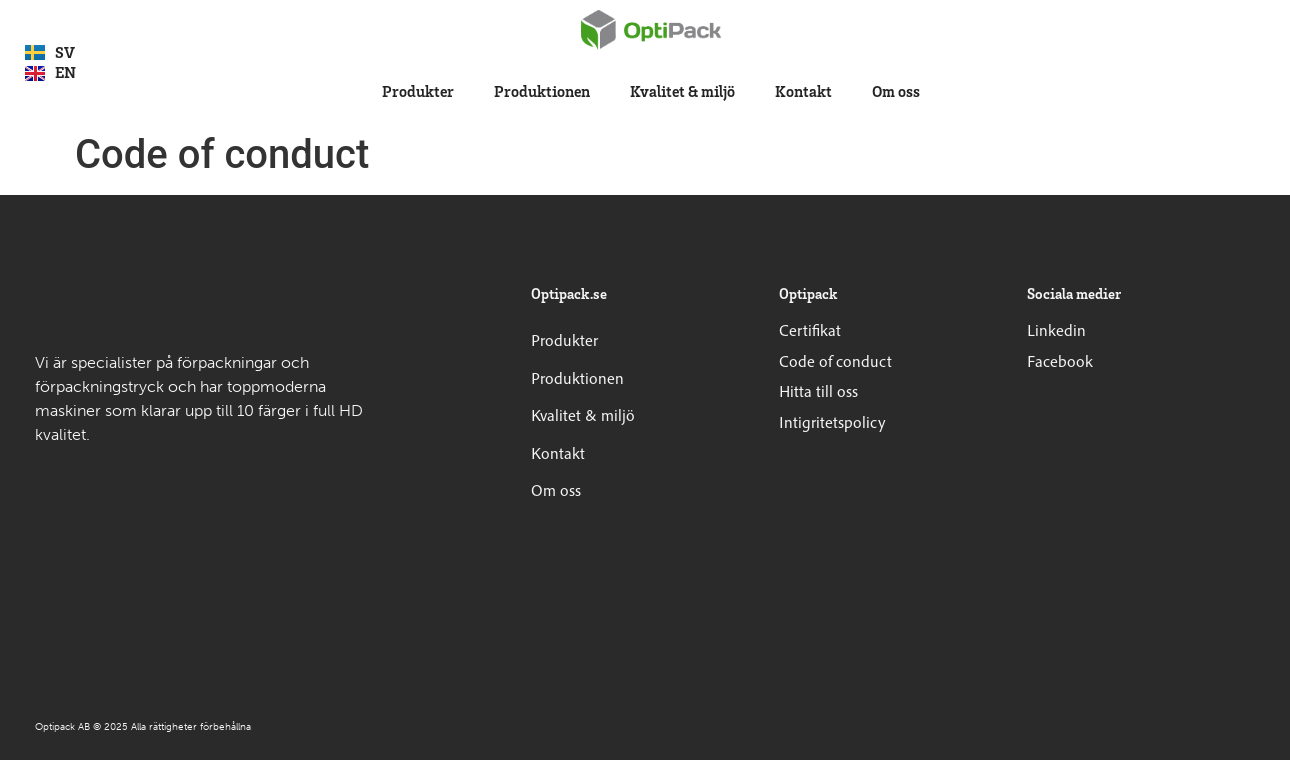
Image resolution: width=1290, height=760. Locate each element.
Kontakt (803, 91)
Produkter (418, 91)
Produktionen (542, 91)
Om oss (896, 91)
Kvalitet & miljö (682, 91)
